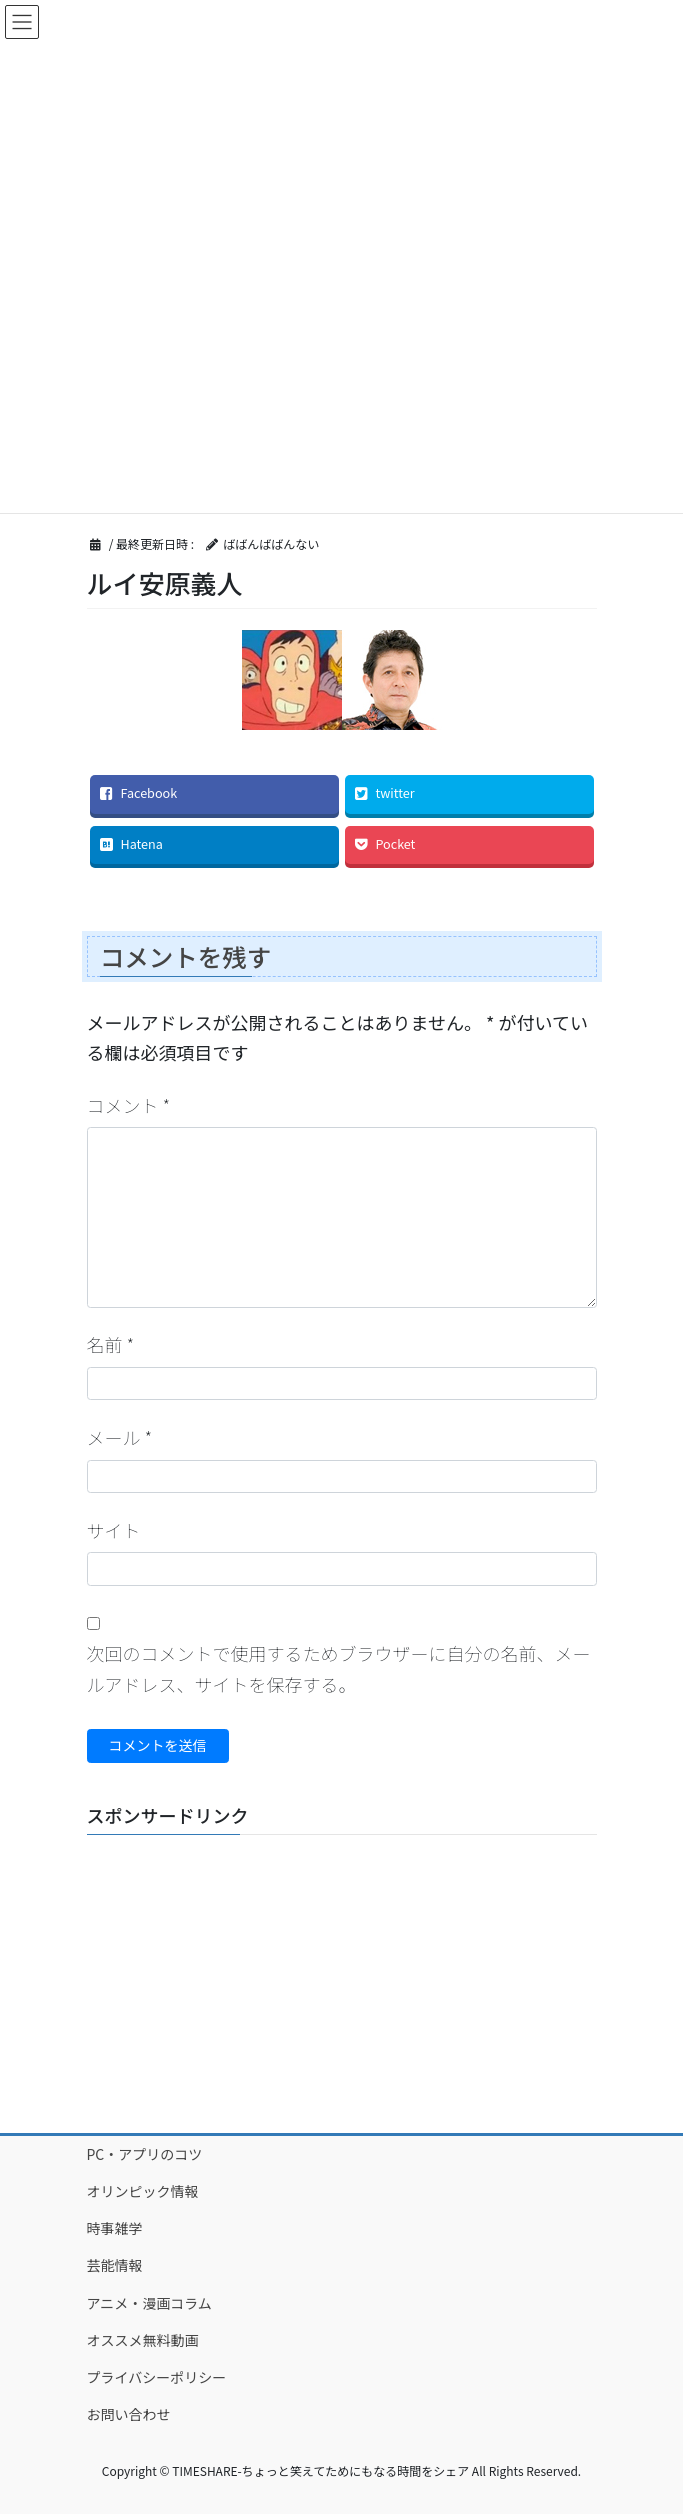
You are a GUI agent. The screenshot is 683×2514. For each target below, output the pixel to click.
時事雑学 (115, 2228)
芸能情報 (115, 2265)
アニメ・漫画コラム (149, 2303)
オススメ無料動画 (143, 2340)
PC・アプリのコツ (145, 2154)
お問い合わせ (129, 2414)
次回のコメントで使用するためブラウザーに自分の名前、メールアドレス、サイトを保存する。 (339, 1668)
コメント (129, 1105)
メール (120, 1437)
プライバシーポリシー (157, 2377)
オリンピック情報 (143, 2191)
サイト (114, 1530)
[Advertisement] (342, 1975)
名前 (111, 1344)
